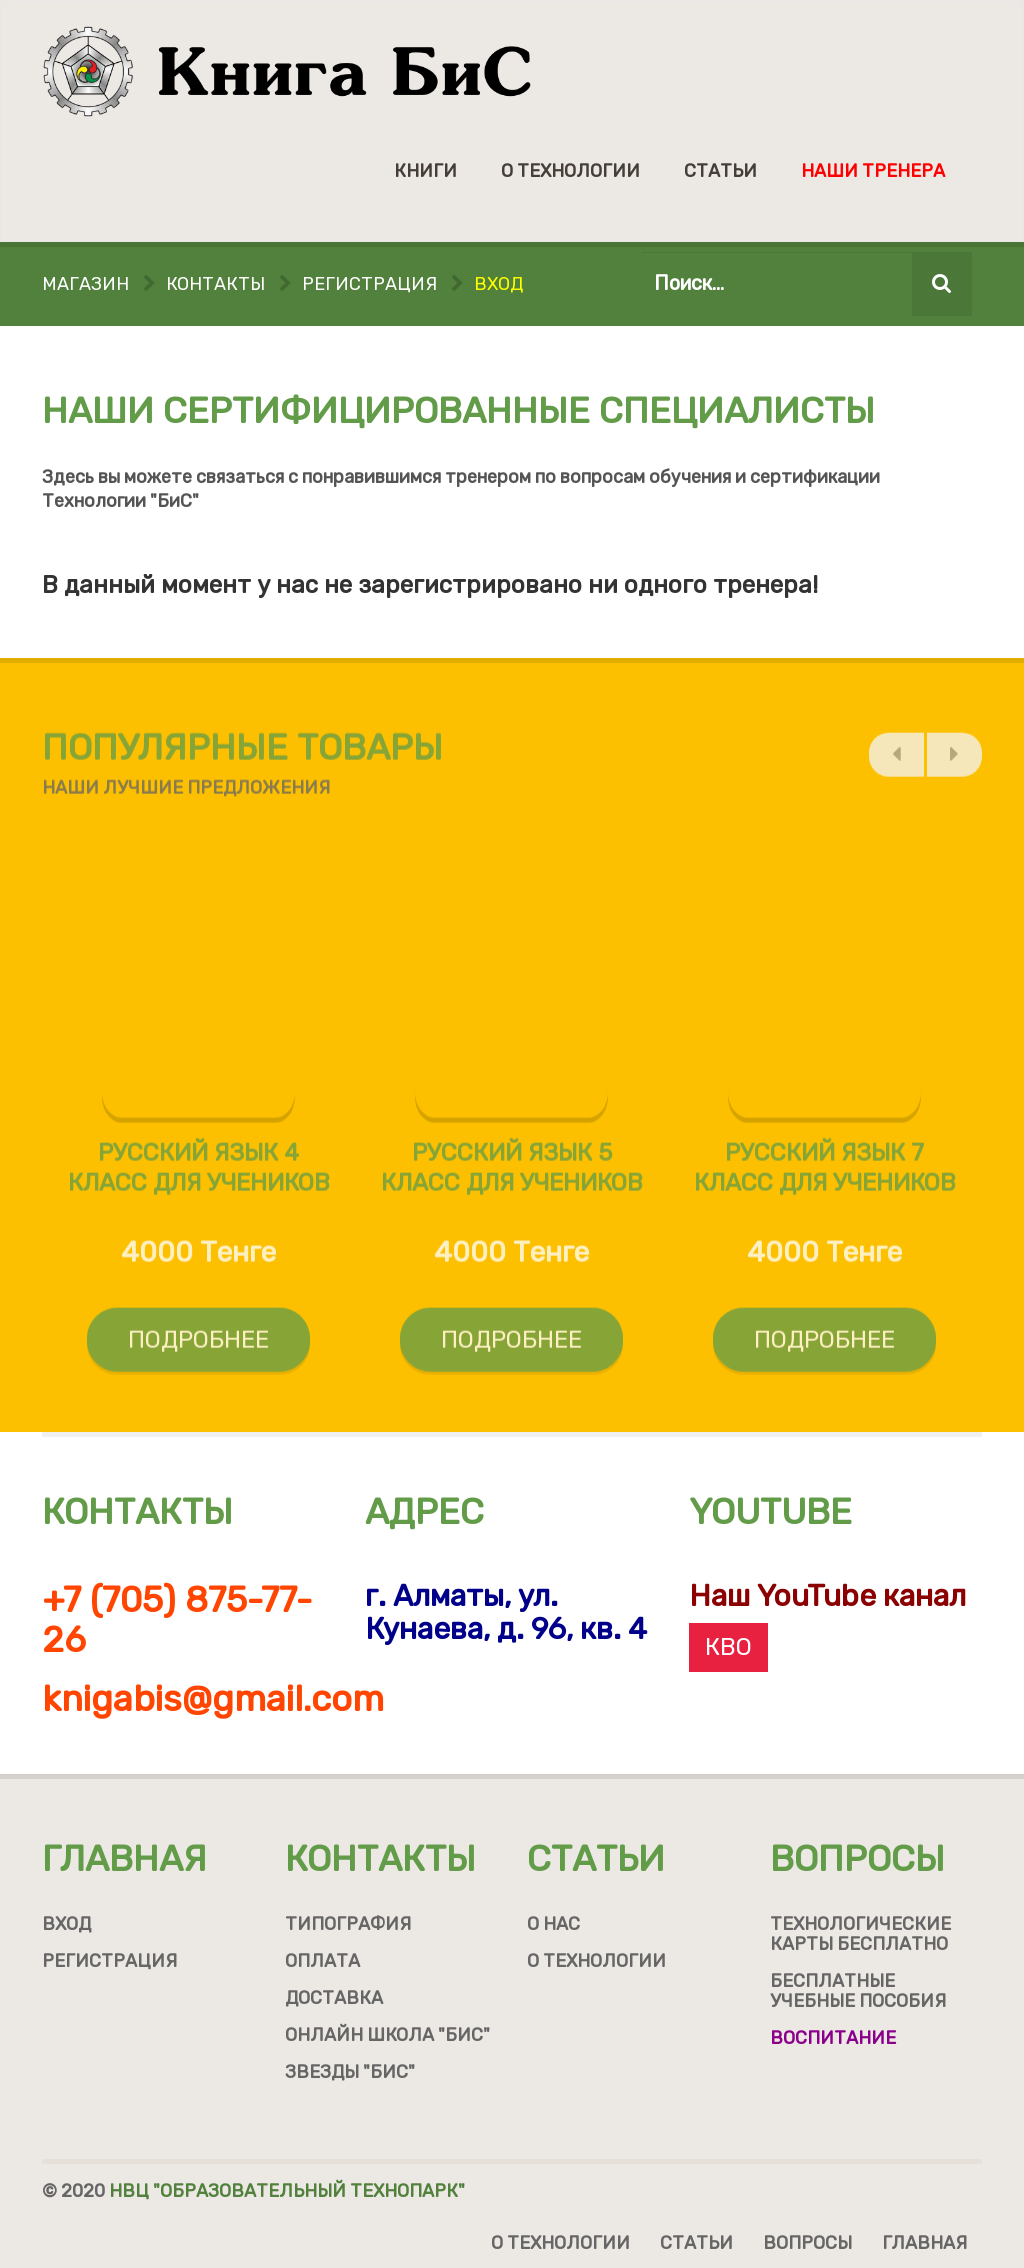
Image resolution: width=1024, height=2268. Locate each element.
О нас (553, 1924)
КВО (728, 1647)
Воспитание (833, 2038)
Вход (498, 284)
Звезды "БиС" (350, 2072)
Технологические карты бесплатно (860, 1934)
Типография (348, 1924)
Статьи (720, 171)
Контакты (215, 284)
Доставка (334, 1998)
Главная (124, 1858)
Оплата (322, 1961)
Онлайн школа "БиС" (387, 2035)
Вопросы (857, 1858)
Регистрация (369, 284)
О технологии (570, 171)
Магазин (85, 284)
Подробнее (198, 1346)
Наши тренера (873, 171)
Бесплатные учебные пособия (858, 1991)
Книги (425, 171)
